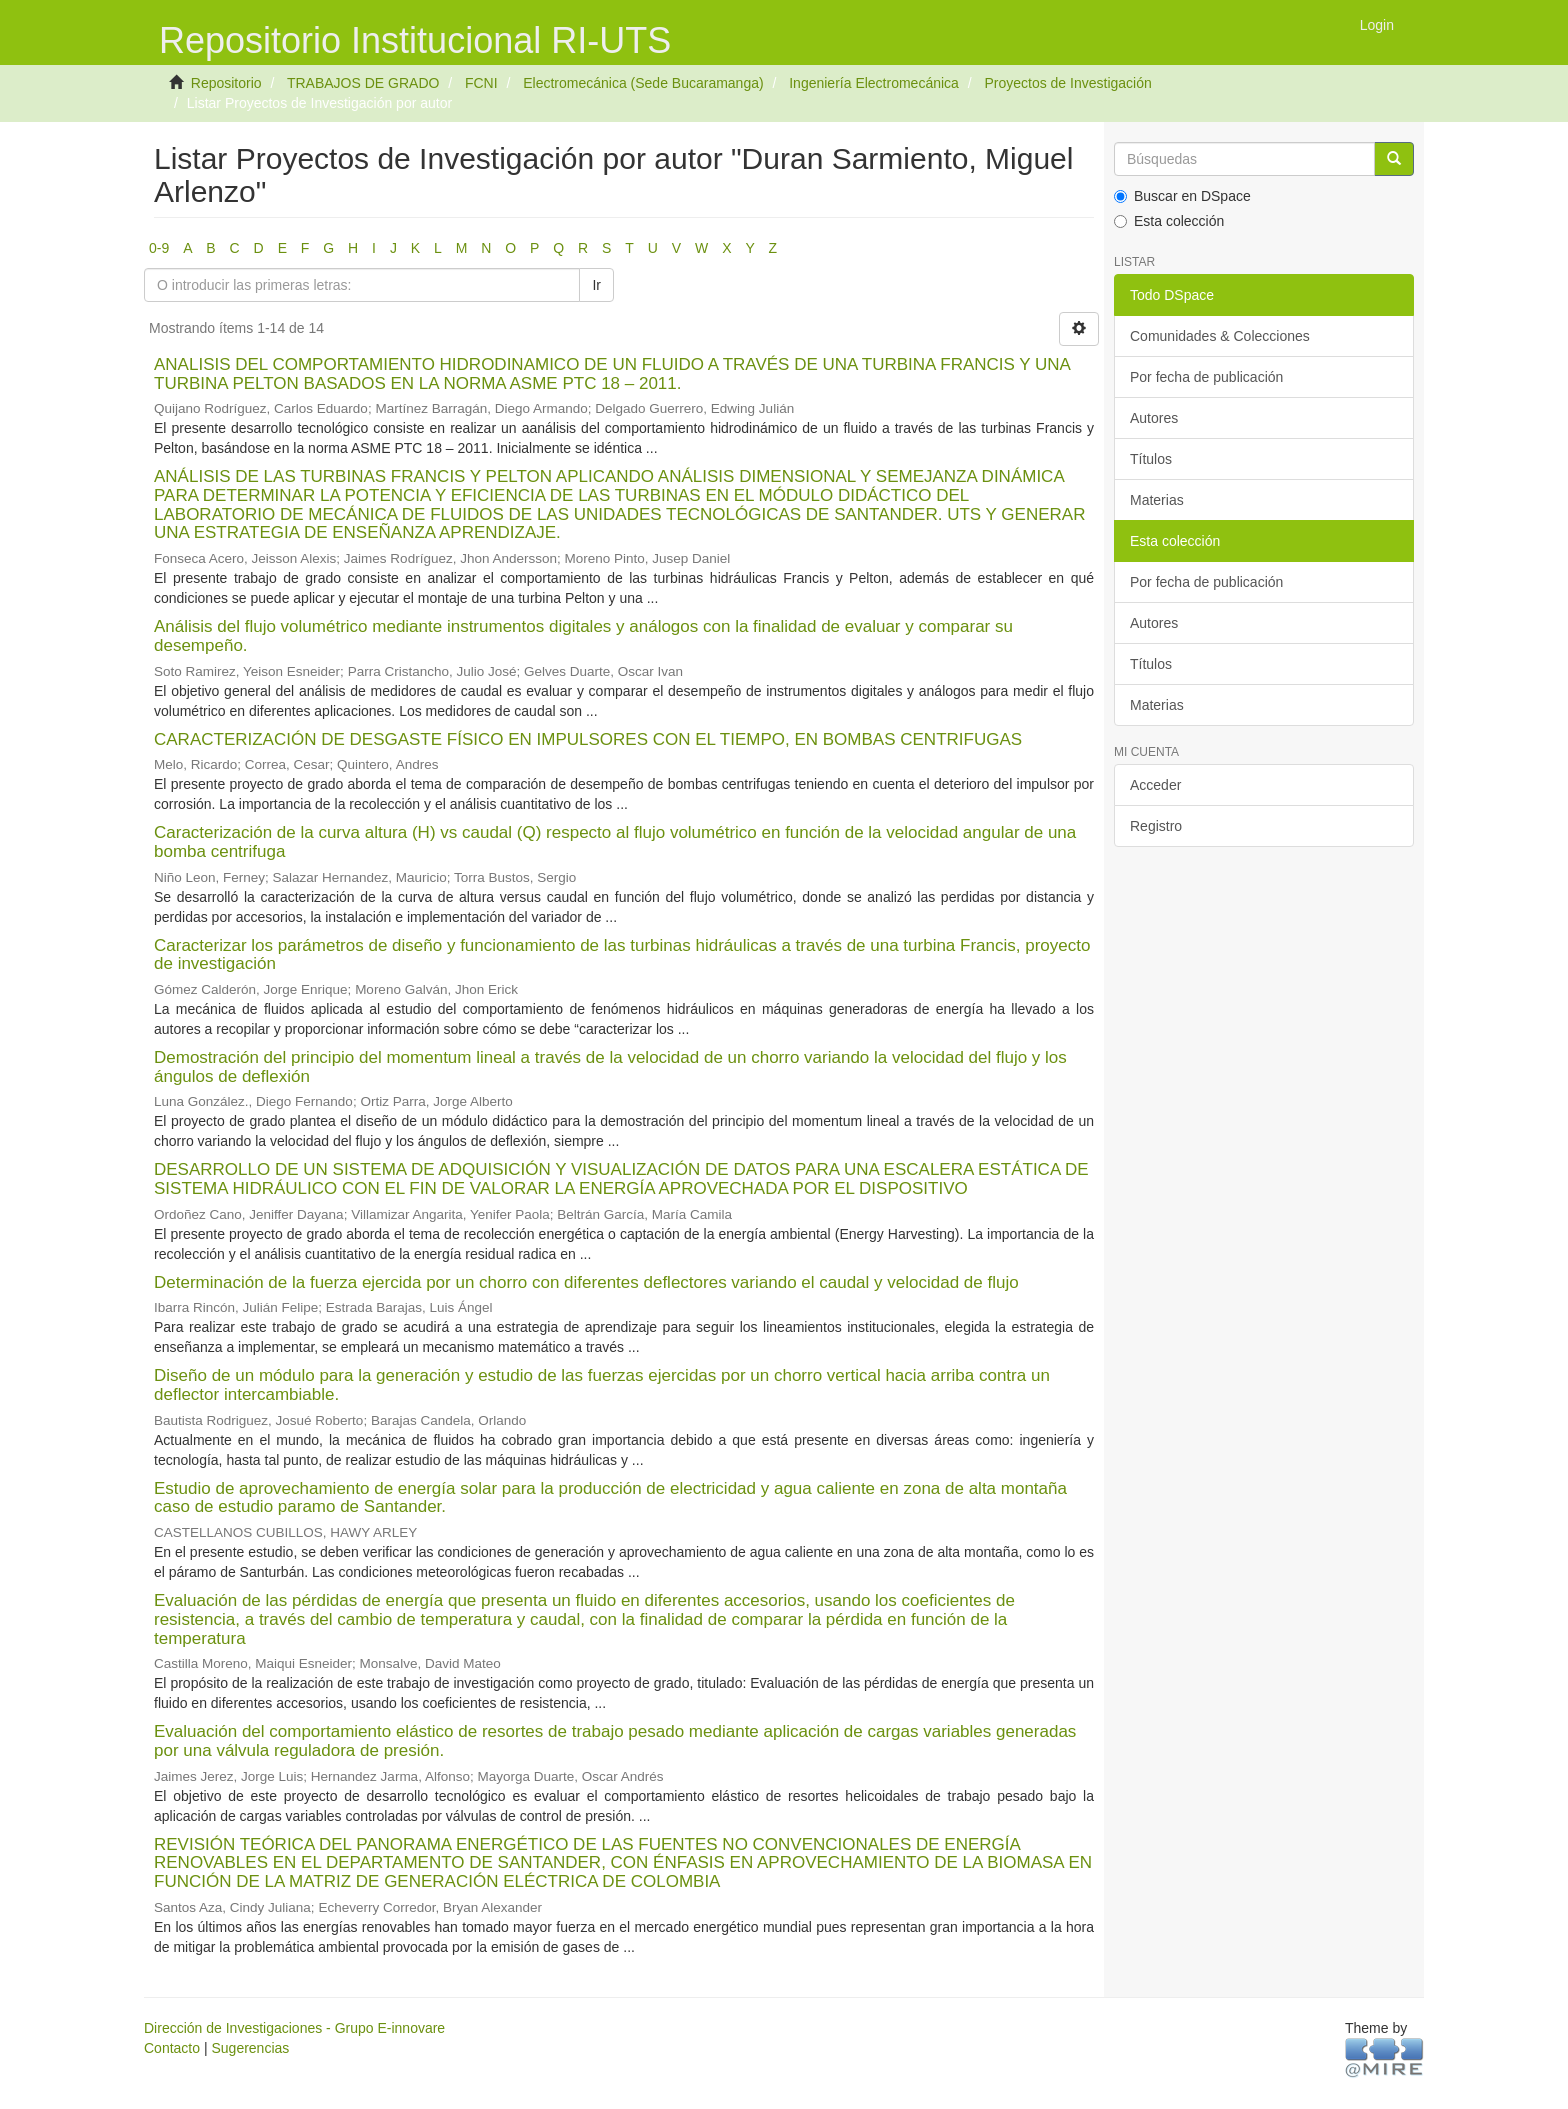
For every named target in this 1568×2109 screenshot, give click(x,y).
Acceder (1155, 785)
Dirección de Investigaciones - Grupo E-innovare (294, 2028)
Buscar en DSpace (1182, 196)
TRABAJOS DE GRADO (363, 83)
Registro (1156, 826)
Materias (1157, 500)
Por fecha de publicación (1206, 377)
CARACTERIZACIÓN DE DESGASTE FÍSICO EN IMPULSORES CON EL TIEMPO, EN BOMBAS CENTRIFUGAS (588, 739)
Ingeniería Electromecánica (874, 83)
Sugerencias (250, 2048)
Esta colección (1169, 221)
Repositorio (226, 83)
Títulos (1151, 459)
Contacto (172, 2048)
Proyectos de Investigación (1067, 83)
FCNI (481, 83)
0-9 (159, 248)
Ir (596, 285)
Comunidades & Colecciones (1220, 336)
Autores (1154, 418)
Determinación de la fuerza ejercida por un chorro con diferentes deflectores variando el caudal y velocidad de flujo (586, 1282)
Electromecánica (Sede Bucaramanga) (643, 83)
